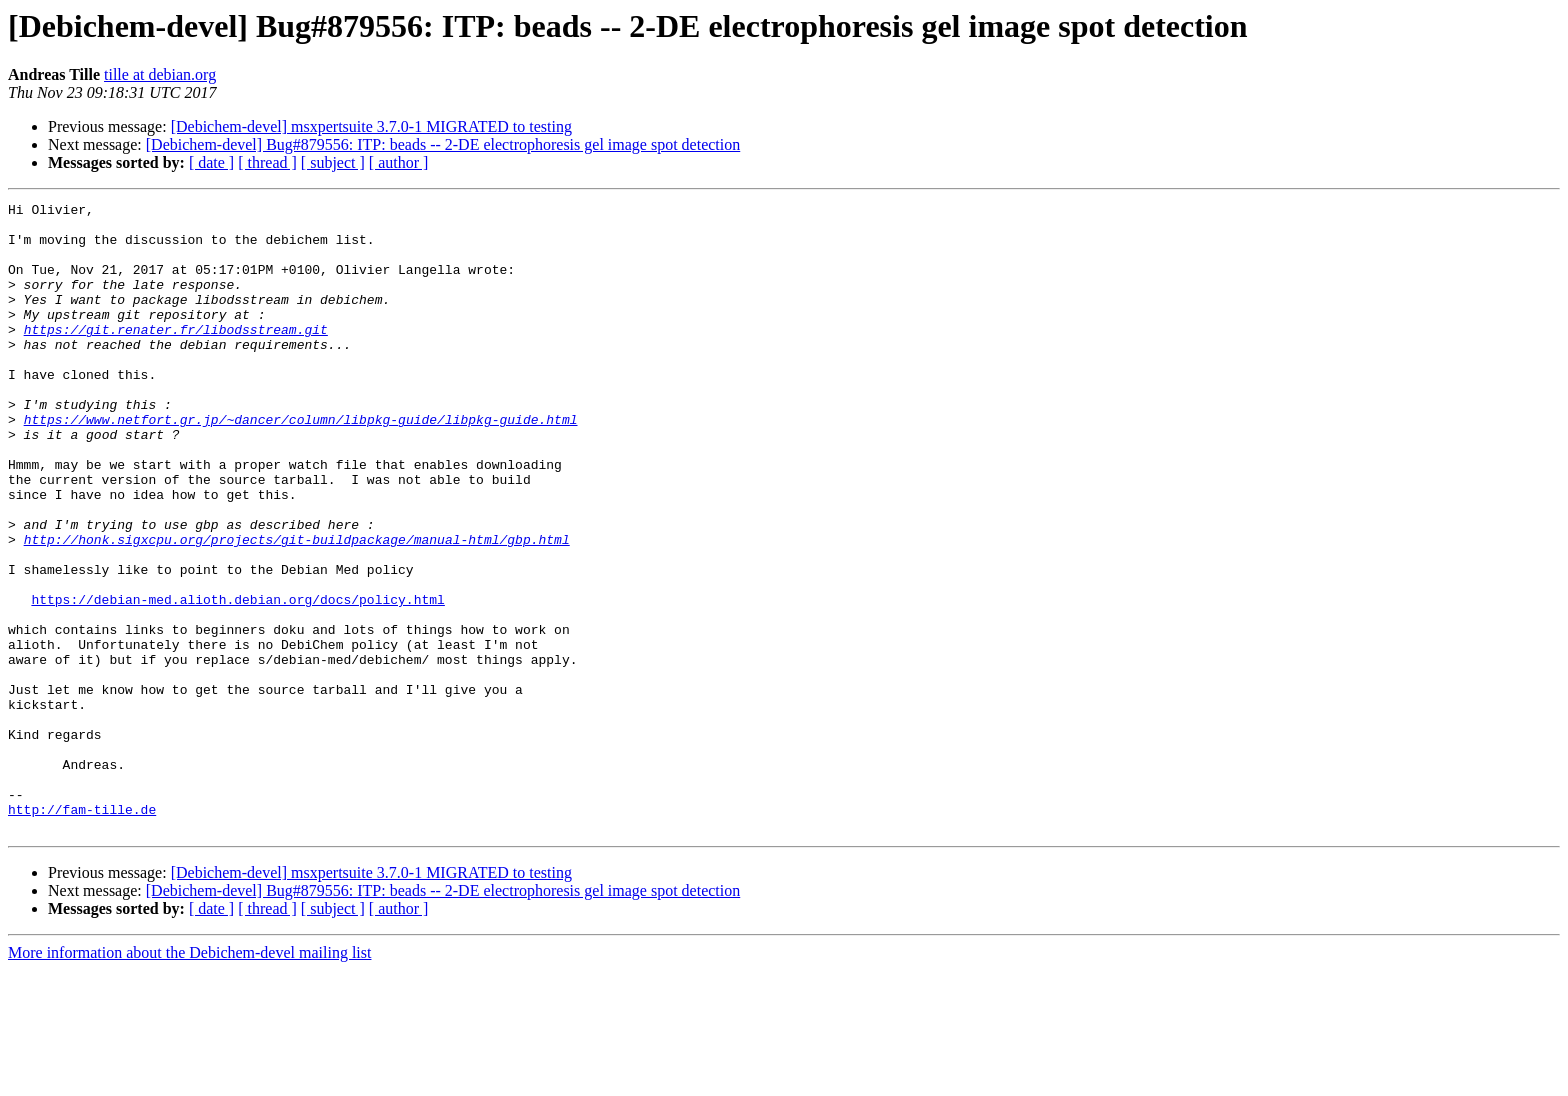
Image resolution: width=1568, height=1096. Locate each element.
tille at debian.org (160, 74)
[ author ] (399, 162)
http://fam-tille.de (82, 932)
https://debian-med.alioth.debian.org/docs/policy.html (237, 680)
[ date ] (211, 162)
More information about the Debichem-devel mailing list (189, 1078)
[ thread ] (267, 162)
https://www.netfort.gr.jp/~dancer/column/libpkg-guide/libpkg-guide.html (301, 464)
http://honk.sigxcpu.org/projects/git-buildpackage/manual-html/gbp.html (297, 608)
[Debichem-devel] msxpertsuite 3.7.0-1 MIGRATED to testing (371, 126)
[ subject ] (333, 162)
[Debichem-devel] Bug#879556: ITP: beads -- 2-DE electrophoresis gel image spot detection (443, 144)
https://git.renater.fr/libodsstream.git (176, 356)
